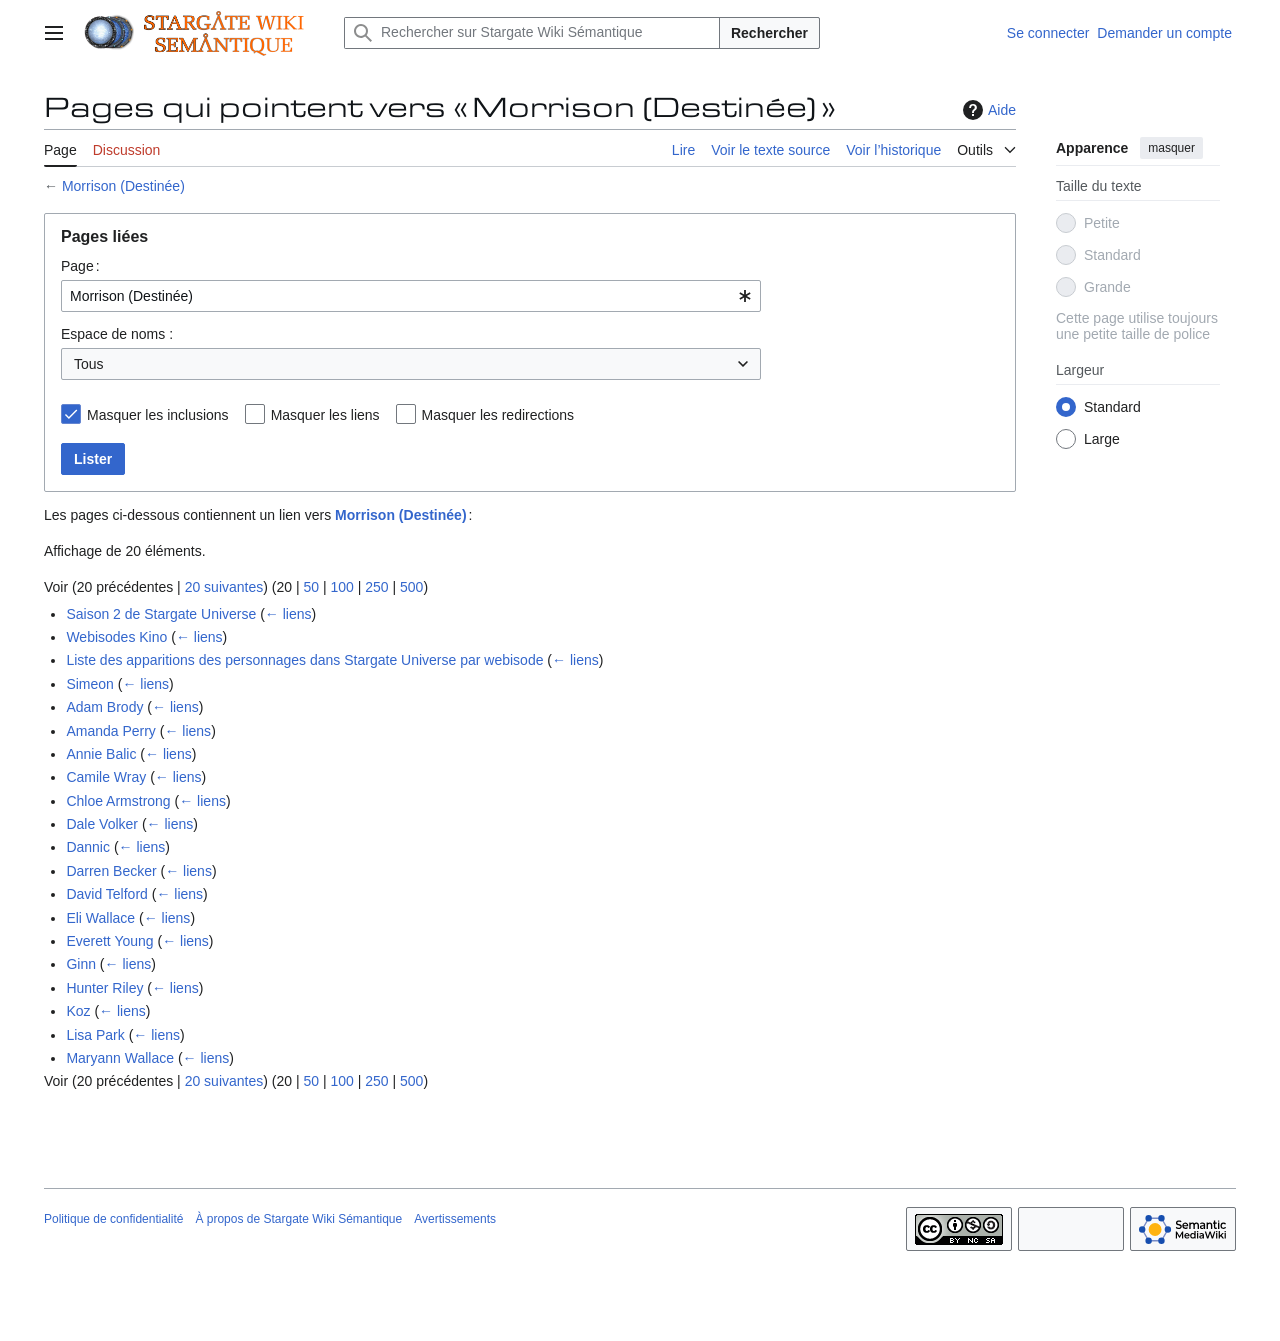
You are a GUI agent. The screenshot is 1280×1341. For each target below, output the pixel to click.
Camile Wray (106, 777)
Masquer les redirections (498, 415)
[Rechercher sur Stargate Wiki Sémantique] (532, 33)
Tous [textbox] (89, 364)
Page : (80, 266)
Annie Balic (101, 754)
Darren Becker (111, 871)
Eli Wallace (100, 918)
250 (376, 587)
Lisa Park (95, 1035)
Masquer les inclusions (158, 415)
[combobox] (411, 296)
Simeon (89, 684)
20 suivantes (224, 587)
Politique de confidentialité (113, 1219)
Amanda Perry (110, 731)
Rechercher (769, 33)
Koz (78, 1011)
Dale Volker (102, 824)
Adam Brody (104, 707)
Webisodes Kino (116, 637)
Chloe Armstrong (118, 801)
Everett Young (109, 941)
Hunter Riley (104, 988)
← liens (288, 614)
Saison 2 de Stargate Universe (161, 614)
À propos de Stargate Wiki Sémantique (298, 1219)
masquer (1171, 148)
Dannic (88, 847)
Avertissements (455, 1219)
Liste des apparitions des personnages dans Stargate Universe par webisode (304, 660)
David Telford (106, 894)
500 (411, 587)
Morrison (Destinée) (123, 186)
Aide (987, 110)
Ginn (81, 964)
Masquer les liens (325, 415)
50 (311, 587)
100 (341, 587)
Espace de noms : (117, 334)
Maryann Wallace (120, 1058)
